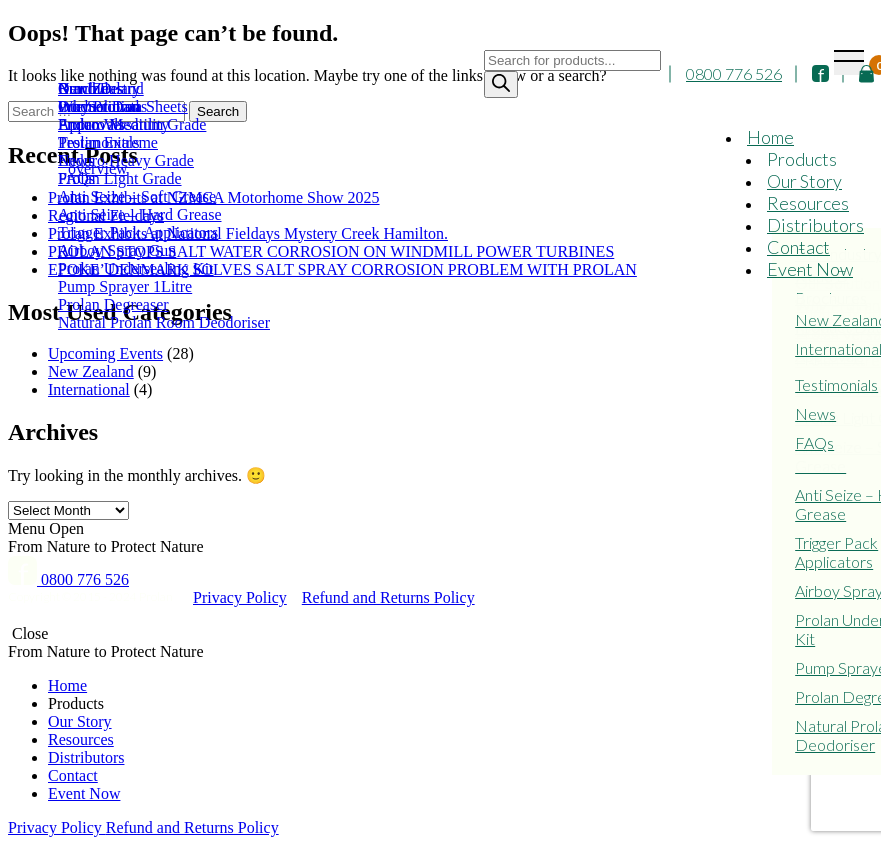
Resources (808, 204)
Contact (798, 248)
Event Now (810, 270)
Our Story (804, 182)
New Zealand (91, 371)
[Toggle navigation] (849, 62)
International (89, 389)
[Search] (501, 85)
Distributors (815, 226)
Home (770, 138)
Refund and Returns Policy (388, 597)
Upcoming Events (105, 353)
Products (802, 160)
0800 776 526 (734, 75)
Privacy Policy (240, 597)
